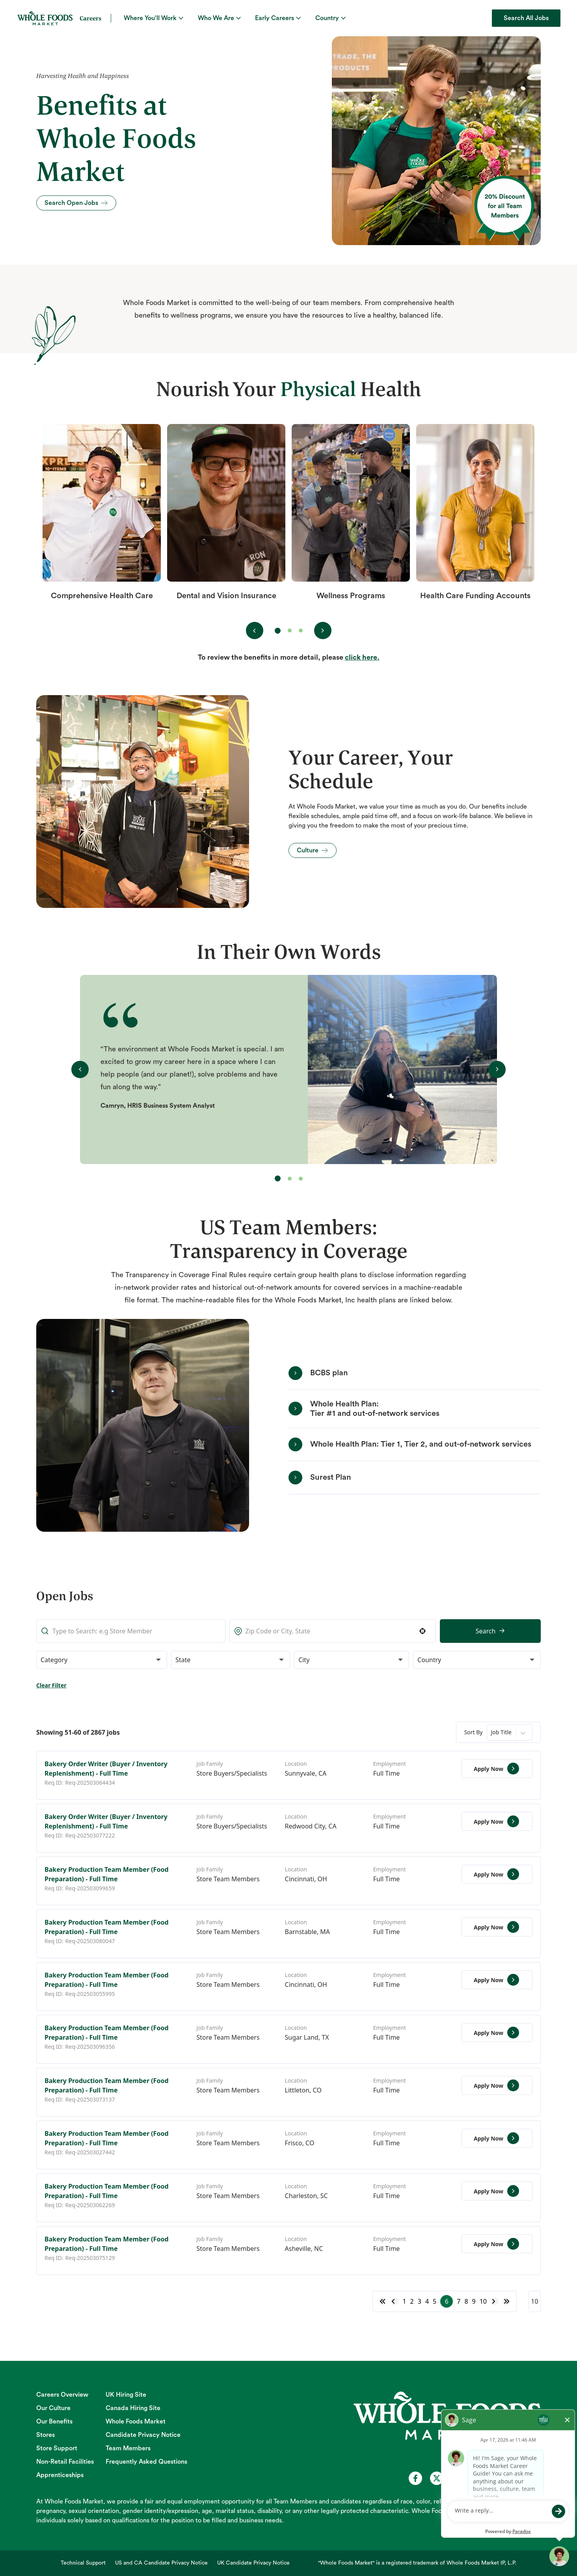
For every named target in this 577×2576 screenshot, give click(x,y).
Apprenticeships (60, 2475)
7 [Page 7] (458, 2301)
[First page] (383, 2301)
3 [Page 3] (419, 2301)
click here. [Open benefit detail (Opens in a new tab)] (362, 657)
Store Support (56, 2448)
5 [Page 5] (434, 2301)
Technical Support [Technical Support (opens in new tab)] (83, 2563)
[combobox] (269, 1631)
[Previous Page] (394, 2301)
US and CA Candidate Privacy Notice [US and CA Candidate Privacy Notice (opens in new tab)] (161, 2563)
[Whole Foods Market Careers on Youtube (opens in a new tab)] (458, 2478)
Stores (45, 2435)
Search (401, 1631)
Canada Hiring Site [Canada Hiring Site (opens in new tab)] (133, 2408)
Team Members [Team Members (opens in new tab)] (128, 2448)
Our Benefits (54, 2421)
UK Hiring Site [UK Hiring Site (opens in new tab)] (126, 2395)
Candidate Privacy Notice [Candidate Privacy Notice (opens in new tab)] (143, 2435)
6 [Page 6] (447, 2301)
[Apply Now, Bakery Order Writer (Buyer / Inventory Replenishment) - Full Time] (497, 1768)
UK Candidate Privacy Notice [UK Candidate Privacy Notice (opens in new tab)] (253, 2563)
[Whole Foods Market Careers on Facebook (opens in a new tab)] (415, 2478)
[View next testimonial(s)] (497, 1069)
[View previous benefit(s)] (254, 630)
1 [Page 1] (404, 2301)
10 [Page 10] (483, 2301)
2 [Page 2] (412, 2301)
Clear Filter (51, 1685)
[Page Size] (535, 2301)
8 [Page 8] (466, 2301)
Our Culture (53, 2408)
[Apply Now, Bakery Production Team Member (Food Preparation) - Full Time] (497, 1874)
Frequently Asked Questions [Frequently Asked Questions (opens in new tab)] (146, 2462)
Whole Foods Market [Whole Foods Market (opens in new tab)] (136, 2421)
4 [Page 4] (427, 2301)
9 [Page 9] (474, 2301)
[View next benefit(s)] (322, 630)
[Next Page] (495, 2301)
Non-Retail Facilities (65, 2462)
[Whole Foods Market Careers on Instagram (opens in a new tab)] (479, 2478)
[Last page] (506, 2301)
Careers (90, 18)
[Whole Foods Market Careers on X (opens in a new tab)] (436, 2478)
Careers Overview (62, 2395)
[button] (338, 1631)
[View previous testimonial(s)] (80, 1069)
